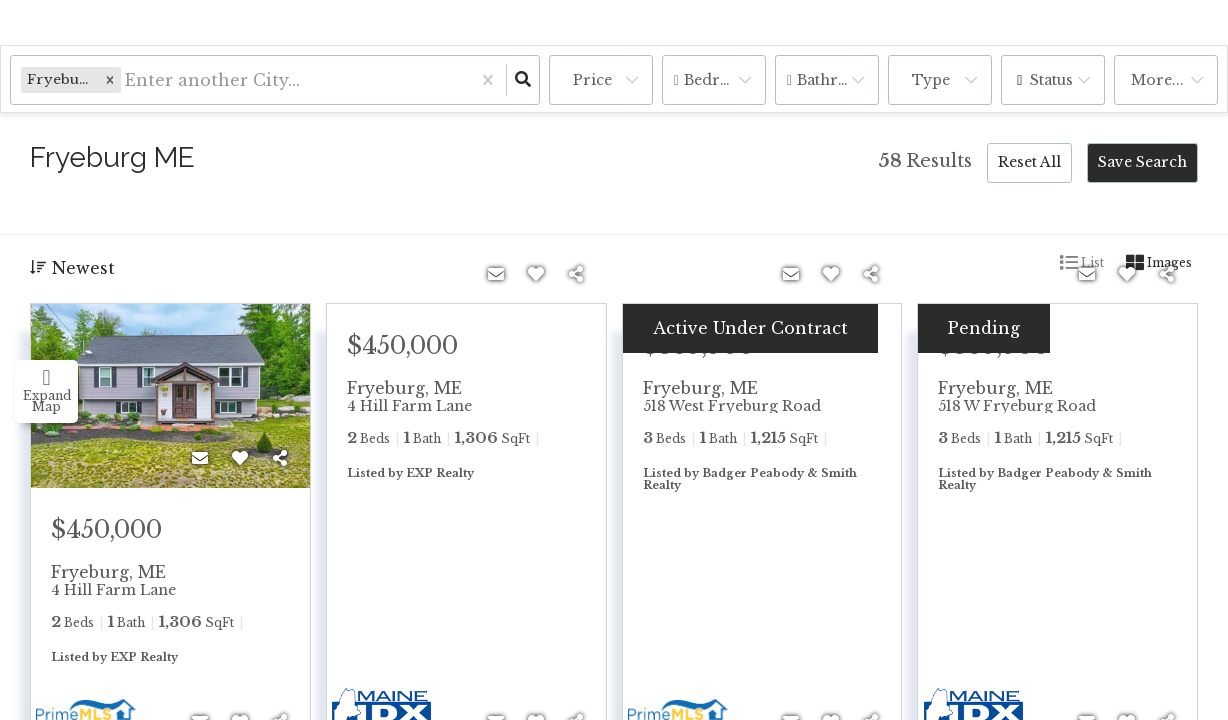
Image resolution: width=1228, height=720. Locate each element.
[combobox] (127, 80)
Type (931, 80)
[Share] (280, 458)
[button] (110, 79)
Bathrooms (838, 80)
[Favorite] (240, 458)
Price (592, 80)
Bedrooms (723, 80)
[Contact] (200, 458)
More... (1157, 80)
